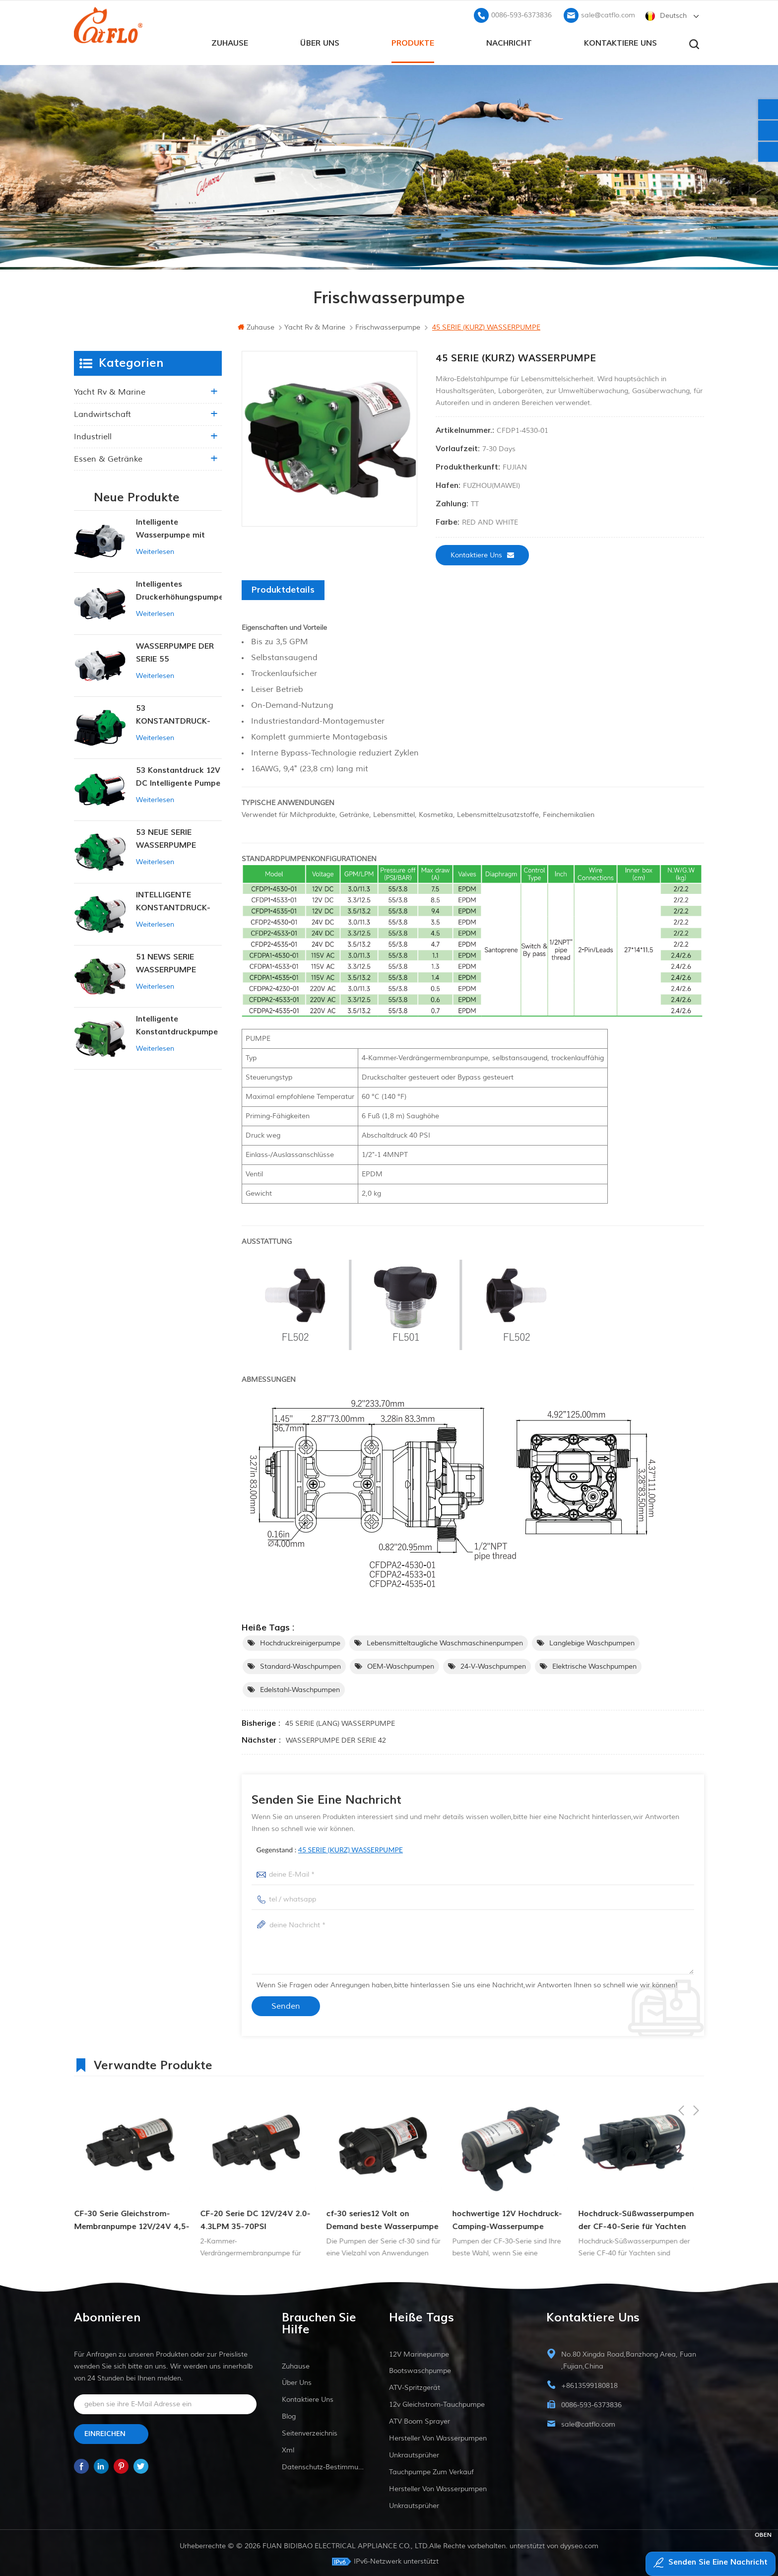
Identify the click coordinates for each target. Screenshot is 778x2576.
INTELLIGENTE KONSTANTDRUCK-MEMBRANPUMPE (173, 899)
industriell (93, 435)
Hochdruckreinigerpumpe (300, 1641)
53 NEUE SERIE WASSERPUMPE (166, 836)
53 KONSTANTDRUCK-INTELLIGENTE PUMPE (178, 713)
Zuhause (229, 40)
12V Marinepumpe (419, 2352)
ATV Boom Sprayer (419, 2419)
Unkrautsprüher (414, 2453)
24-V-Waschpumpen (493, 1664)
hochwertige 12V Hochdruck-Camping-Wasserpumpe (633, 2218)
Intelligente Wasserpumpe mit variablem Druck (170, 527)
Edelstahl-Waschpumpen (300, 1688)
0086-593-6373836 (521, 12)
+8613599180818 (589, 2383)
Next (696, 2062)
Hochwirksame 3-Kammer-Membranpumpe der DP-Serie (130, 2218)
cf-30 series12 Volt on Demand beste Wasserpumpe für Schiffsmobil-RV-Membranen (508, 2219)
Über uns (319, 40)
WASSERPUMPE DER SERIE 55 (175, 650)
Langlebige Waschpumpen (592, 1641)
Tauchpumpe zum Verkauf (431, 2470)
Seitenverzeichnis (309, 2431)
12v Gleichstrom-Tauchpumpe (437, 2402)
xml (288, 2448)
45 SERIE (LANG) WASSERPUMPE (340, 1721)
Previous (681, 2062)
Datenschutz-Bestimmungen (323, 2465)
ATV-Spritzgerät (414, 2385)
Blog (289, 2414)
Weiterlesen (155, 549)
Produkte (412, 40)
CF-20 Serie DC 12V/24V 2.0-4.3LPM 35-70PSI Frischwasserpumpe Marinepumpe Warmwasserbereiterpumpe (381, 2219)
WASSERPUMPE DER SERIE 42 (336, 1738)
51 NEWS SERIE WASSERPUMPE (166, 961)
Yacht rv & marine (109, 390)
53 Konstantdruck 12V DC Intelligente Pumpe (178, 774)
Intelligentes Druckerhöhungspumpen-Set (179, 589)
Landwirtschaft (102, 412)
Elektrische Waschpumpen (594, 1664)
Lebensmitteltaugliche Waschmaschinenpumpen (445, 1641)
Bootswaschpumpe (420, 2369)
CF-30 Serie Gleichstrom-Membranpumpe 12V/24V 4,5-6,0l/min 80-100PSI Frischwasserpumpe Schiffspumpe (257, 2219)
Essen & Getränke (108, 457)
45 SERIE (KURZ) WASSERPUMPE (350, 1847)
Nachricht (509, 40)
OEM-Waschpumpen (400, 1664)
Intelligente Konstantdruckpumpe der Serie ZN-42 (177, 1024)
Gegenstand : (330, 1847)
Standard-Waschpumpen (300, 1664)
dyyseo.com (579, 2544)
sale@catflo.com (608, 12)
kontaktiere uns (620, 40)
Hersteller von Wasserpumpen (438, 2436)
